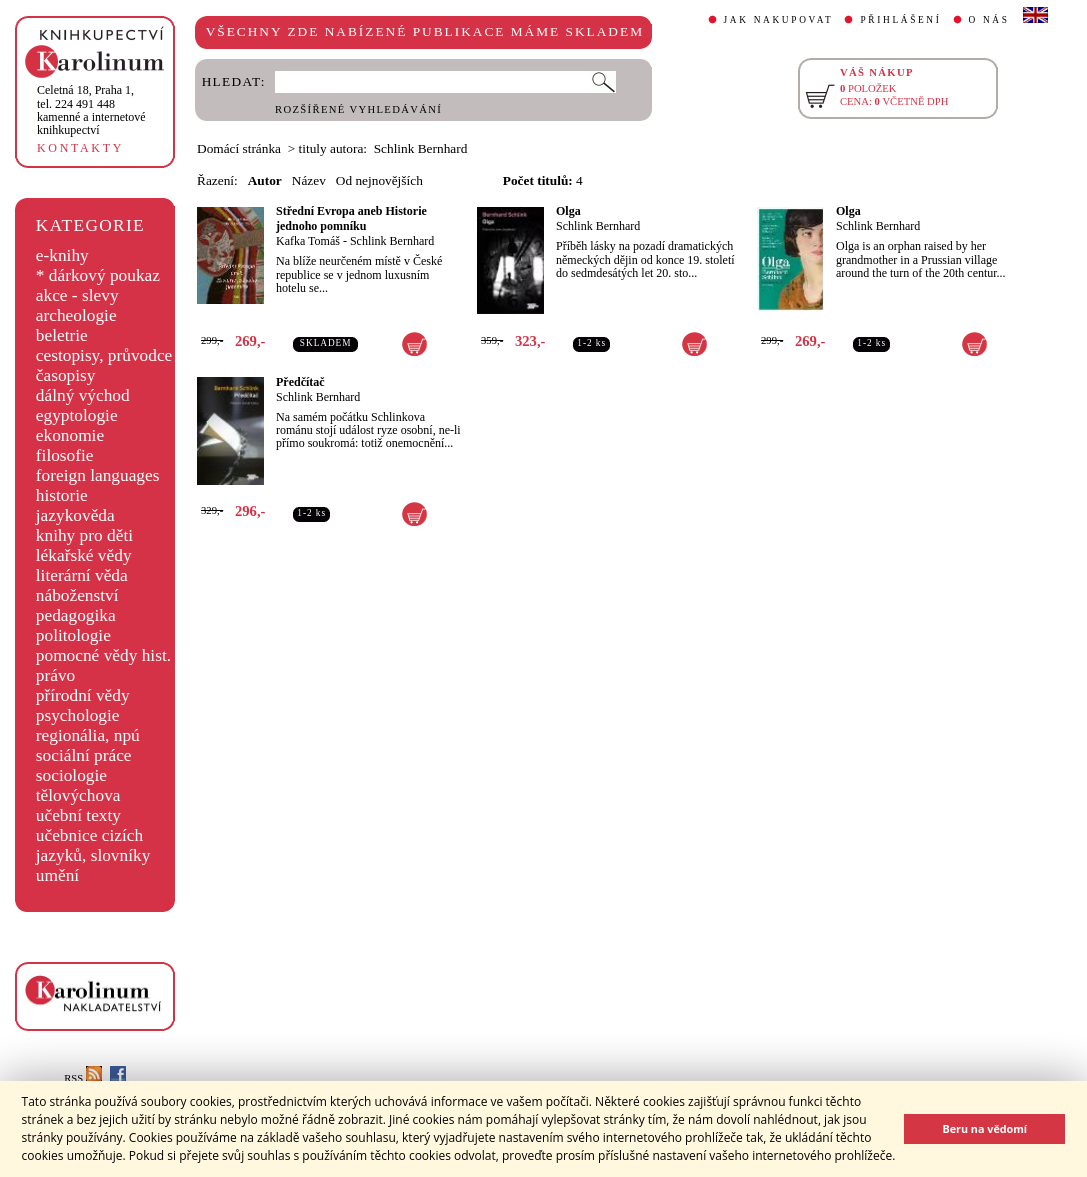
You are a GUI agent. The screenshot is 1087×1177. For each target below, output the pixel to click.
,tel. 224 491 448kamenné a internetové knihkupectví (91, 110)
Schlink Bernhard (392, 241)
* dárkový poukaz (98, 275)
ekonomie (70, 435)
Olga (568, 211)
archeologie (76, 315)
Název (309, 180)
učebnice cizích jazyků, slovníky (93, 845)
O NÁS (989, 20)
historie (62, 495)
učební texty (78, 815)
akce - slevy (77, 295)
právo (55, 675)
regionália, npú (88, 735)
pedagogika (76, 615)
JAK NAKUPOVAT (779, 20)
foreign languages (98, 475)
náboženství (77, 595)
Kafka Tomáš (308, 241)
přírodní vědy (83, 695)
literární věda (82, 575)
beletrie (62, 335)
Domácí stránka (239, 148)
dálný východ (83, 395)
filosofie (65, 455)
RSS (83, 1078)
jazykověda (75, 515)
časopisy (66, 375)
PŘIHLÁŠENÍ (900, 20)
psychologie (78, 715)
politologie (73, 635)
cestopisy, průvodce (104, 355)
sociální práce (84, 755)
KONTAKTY (80, 148)
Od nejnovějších (379, 180)
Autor (265, 180)
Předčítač (300, 382)
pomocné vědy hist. (103, 655)
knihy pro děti (84, 535)
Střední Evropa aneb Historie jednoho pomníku (351, 218)
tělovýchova (78, 795)
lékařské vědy (84, 555)
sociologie (71, 775)
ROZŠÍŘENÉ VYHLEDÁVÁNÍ (358, 109)
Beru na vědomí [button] (984, 1128)
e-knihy (62, 255)
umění (57, 875)
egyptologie (77, 415)
